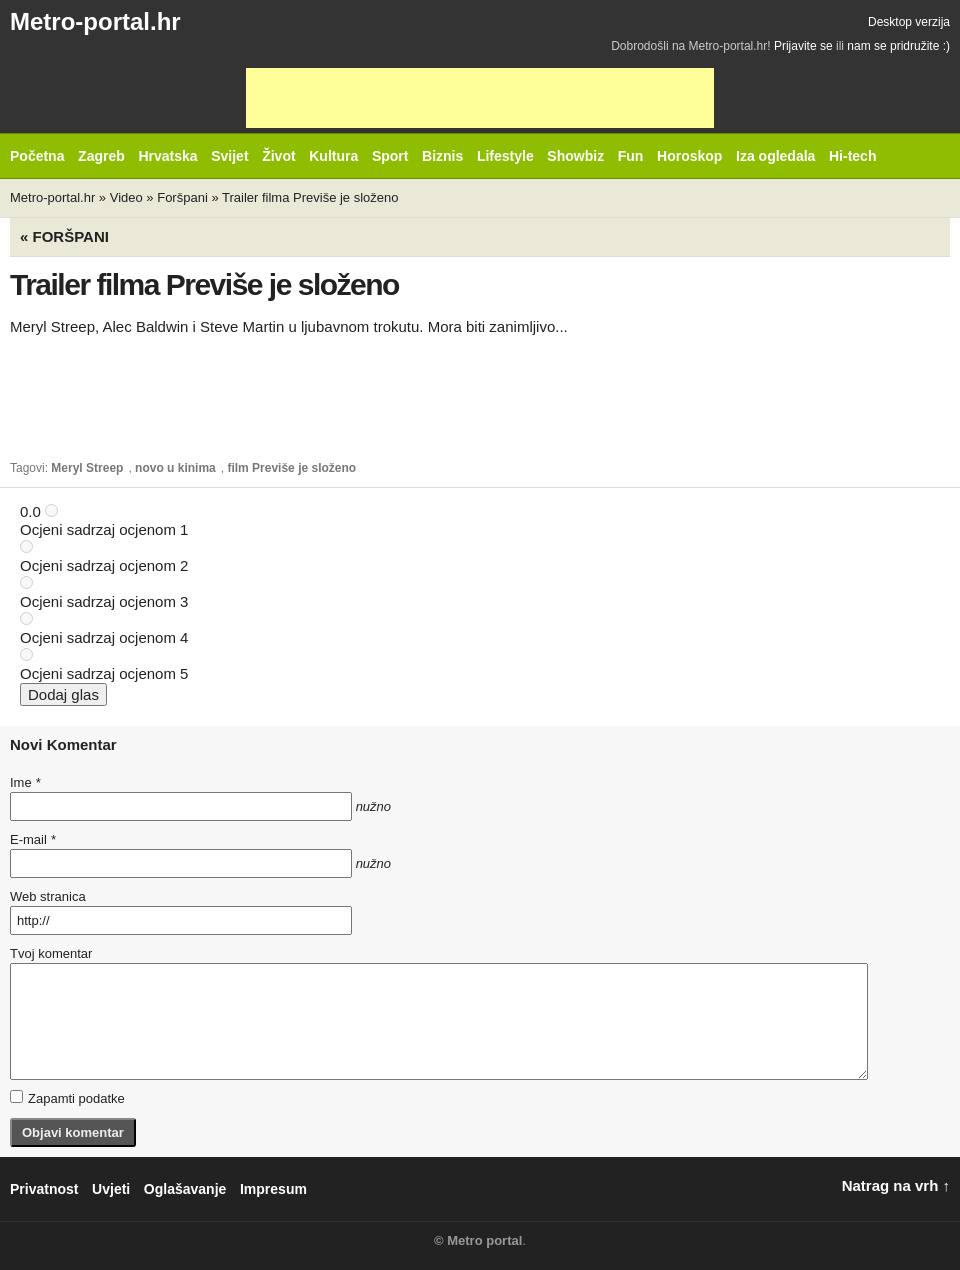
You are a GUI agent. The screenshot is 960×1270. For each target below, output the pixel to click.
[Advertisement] (480, 98)
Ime (25, 782)
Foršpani (182, 197)
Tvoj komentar (51, 953)
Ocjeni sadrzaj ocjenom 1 (104, 529)
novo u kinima (175, 468)
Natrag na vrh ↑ (896, 1185)
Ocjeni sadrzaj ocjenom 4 (104, 637)
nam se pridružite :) (898, 46)
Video (126, 197)
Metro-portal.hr (95, 21)
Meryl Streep (87, 468)
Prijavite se (803, 46)
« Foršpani (64, 236)
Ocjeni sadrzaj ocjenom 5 (104, 673)
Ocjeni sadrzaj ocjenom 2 (104, 565)
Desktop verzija (909, 22)
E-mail (33, 839)
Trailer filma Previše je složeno (310, 197)
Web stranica (48, 896)
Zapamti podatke (67, 1098)
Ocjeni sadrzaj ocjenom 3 (104, 601)
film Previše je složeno (291, 468)
